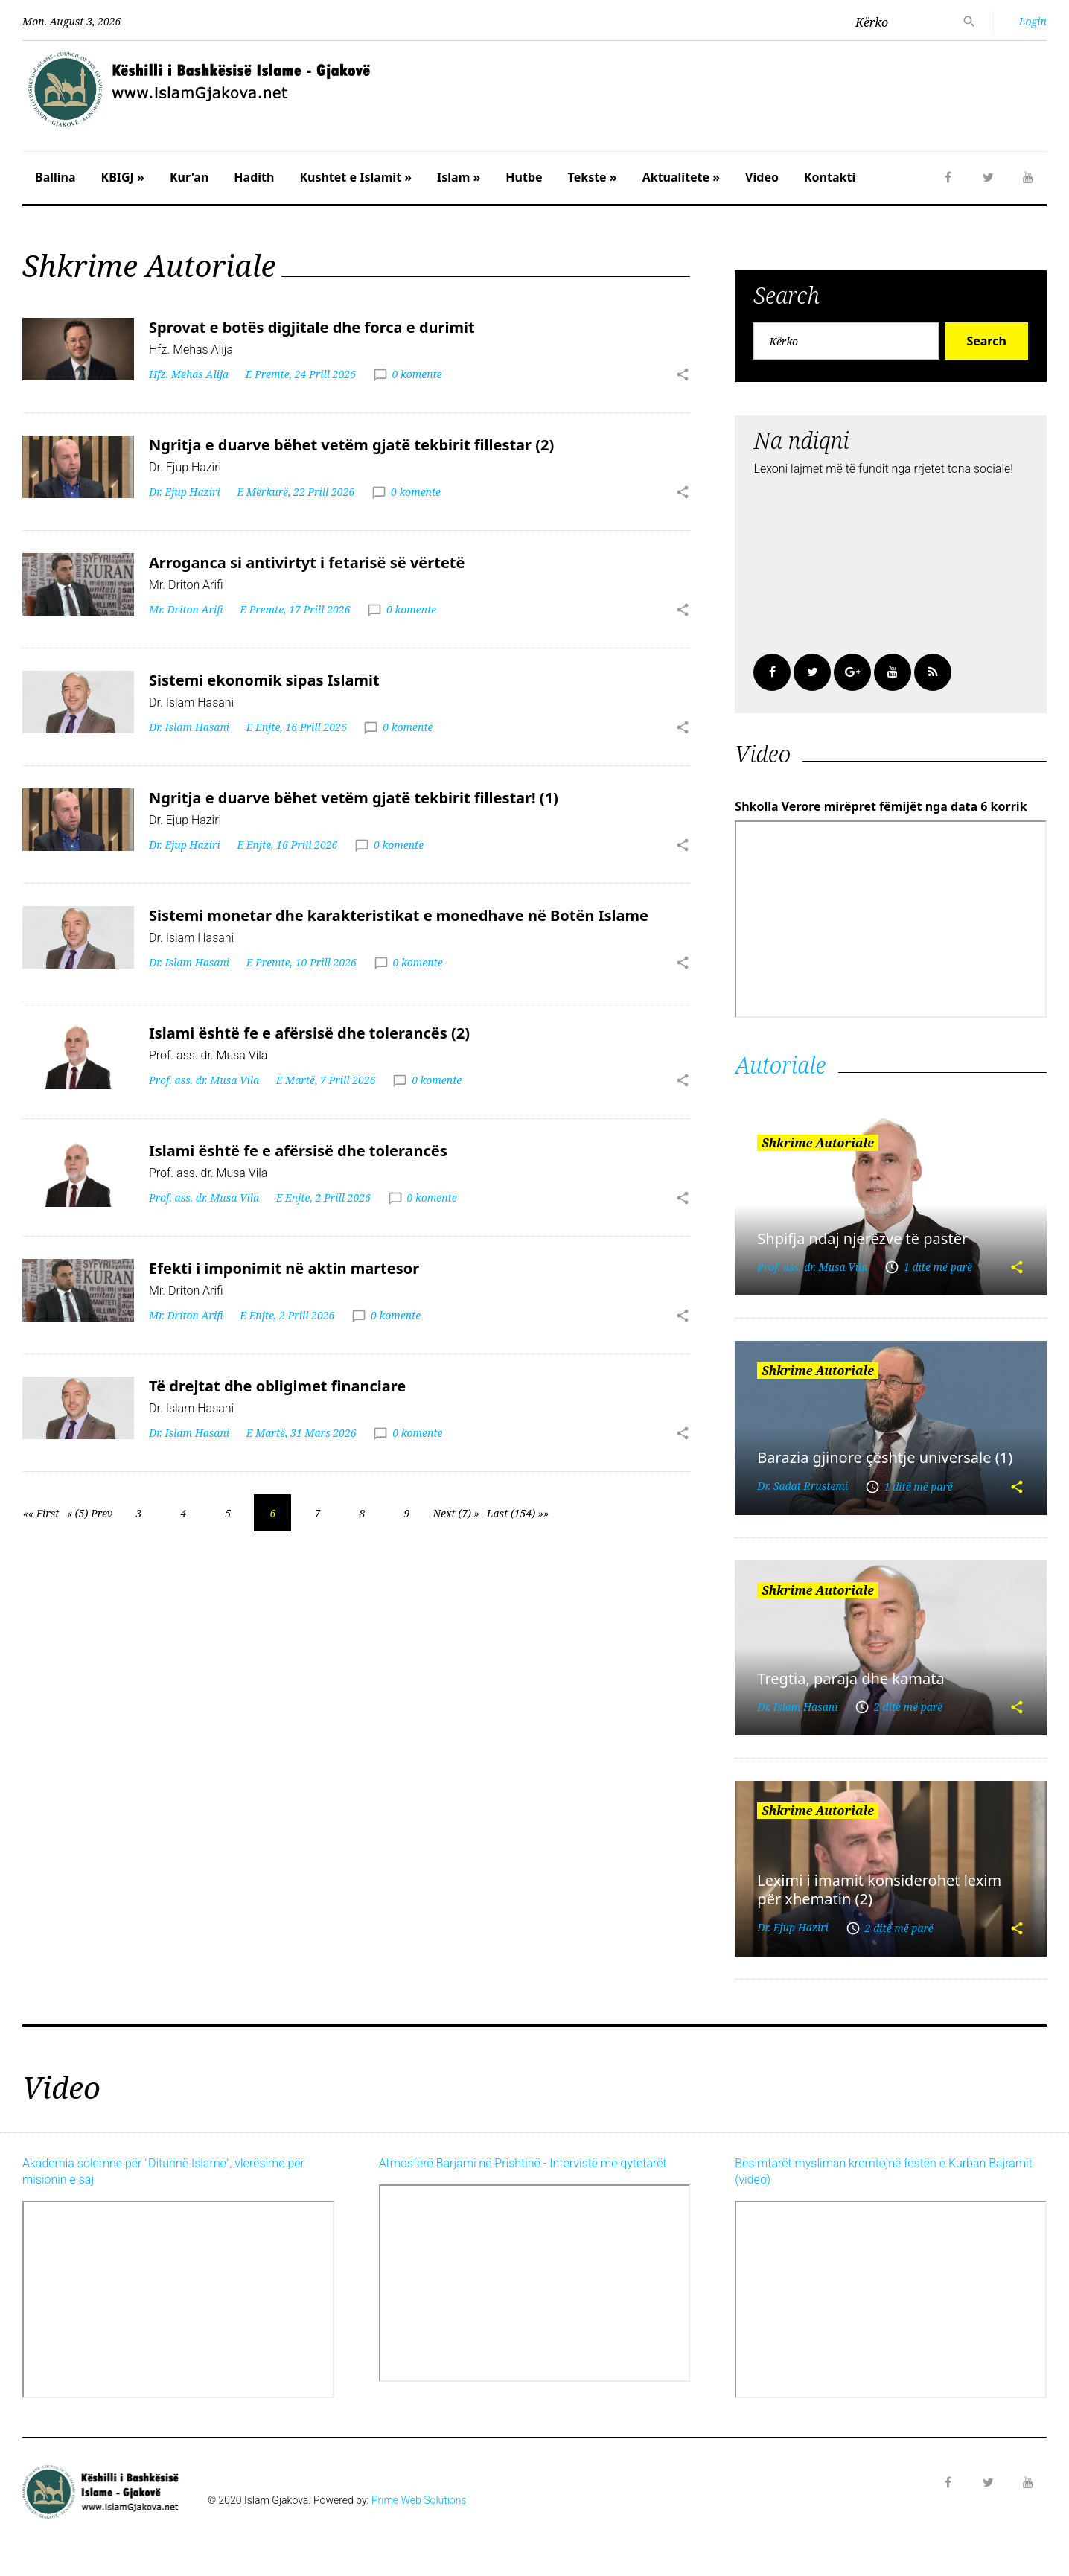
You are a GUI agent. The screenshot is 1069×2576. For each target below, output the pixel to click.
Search (986, 341)
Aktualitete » (681, 177)
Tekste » (592, 177)
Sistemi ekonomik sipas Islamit (264, 680)
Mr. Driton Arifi (186, 609)
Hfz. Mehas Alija (189, 374)
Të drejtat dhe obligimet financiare (277, 1386)
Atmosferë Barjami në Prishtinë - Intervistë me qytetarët (523, 2163)
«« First (41, 1513)
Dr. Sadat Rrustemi (802, 1486)
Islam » (458, 177)
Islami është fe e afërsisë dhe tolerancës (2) (309, 1033)
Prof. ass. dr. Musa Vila (204, 1080)
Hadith (254, 177)
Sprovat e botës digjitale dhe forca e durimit (312, 327)
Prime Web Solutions (419, 2500)
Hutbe (523, 177)
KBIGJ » (122, 177)
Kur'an (189, 177)
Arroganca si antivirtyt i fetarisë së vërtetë (307, 562)
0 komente (417, 374)
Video (762, 177)
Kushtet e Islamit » (355, 177)
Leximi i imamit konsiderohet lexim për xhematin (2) (879, 1889)
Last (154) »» (518, 1513)
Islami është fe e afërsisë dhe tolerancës (298, 1151)
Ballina (55, 177)
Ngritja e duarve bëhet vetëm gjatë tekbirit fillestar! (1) (353, 798)
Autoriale (780, 1065)
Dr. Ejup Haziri (184, 492)
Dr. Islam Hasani (189, 727)
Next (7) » (456, 1513)
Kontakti (829, 177)
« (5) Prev (89, 1513)
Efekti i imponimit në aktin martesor (284, 1268)
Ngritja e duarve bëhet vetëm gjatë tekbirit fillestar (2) (351, 445)
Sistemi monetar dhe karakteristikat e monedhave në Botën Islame (398, 915)
